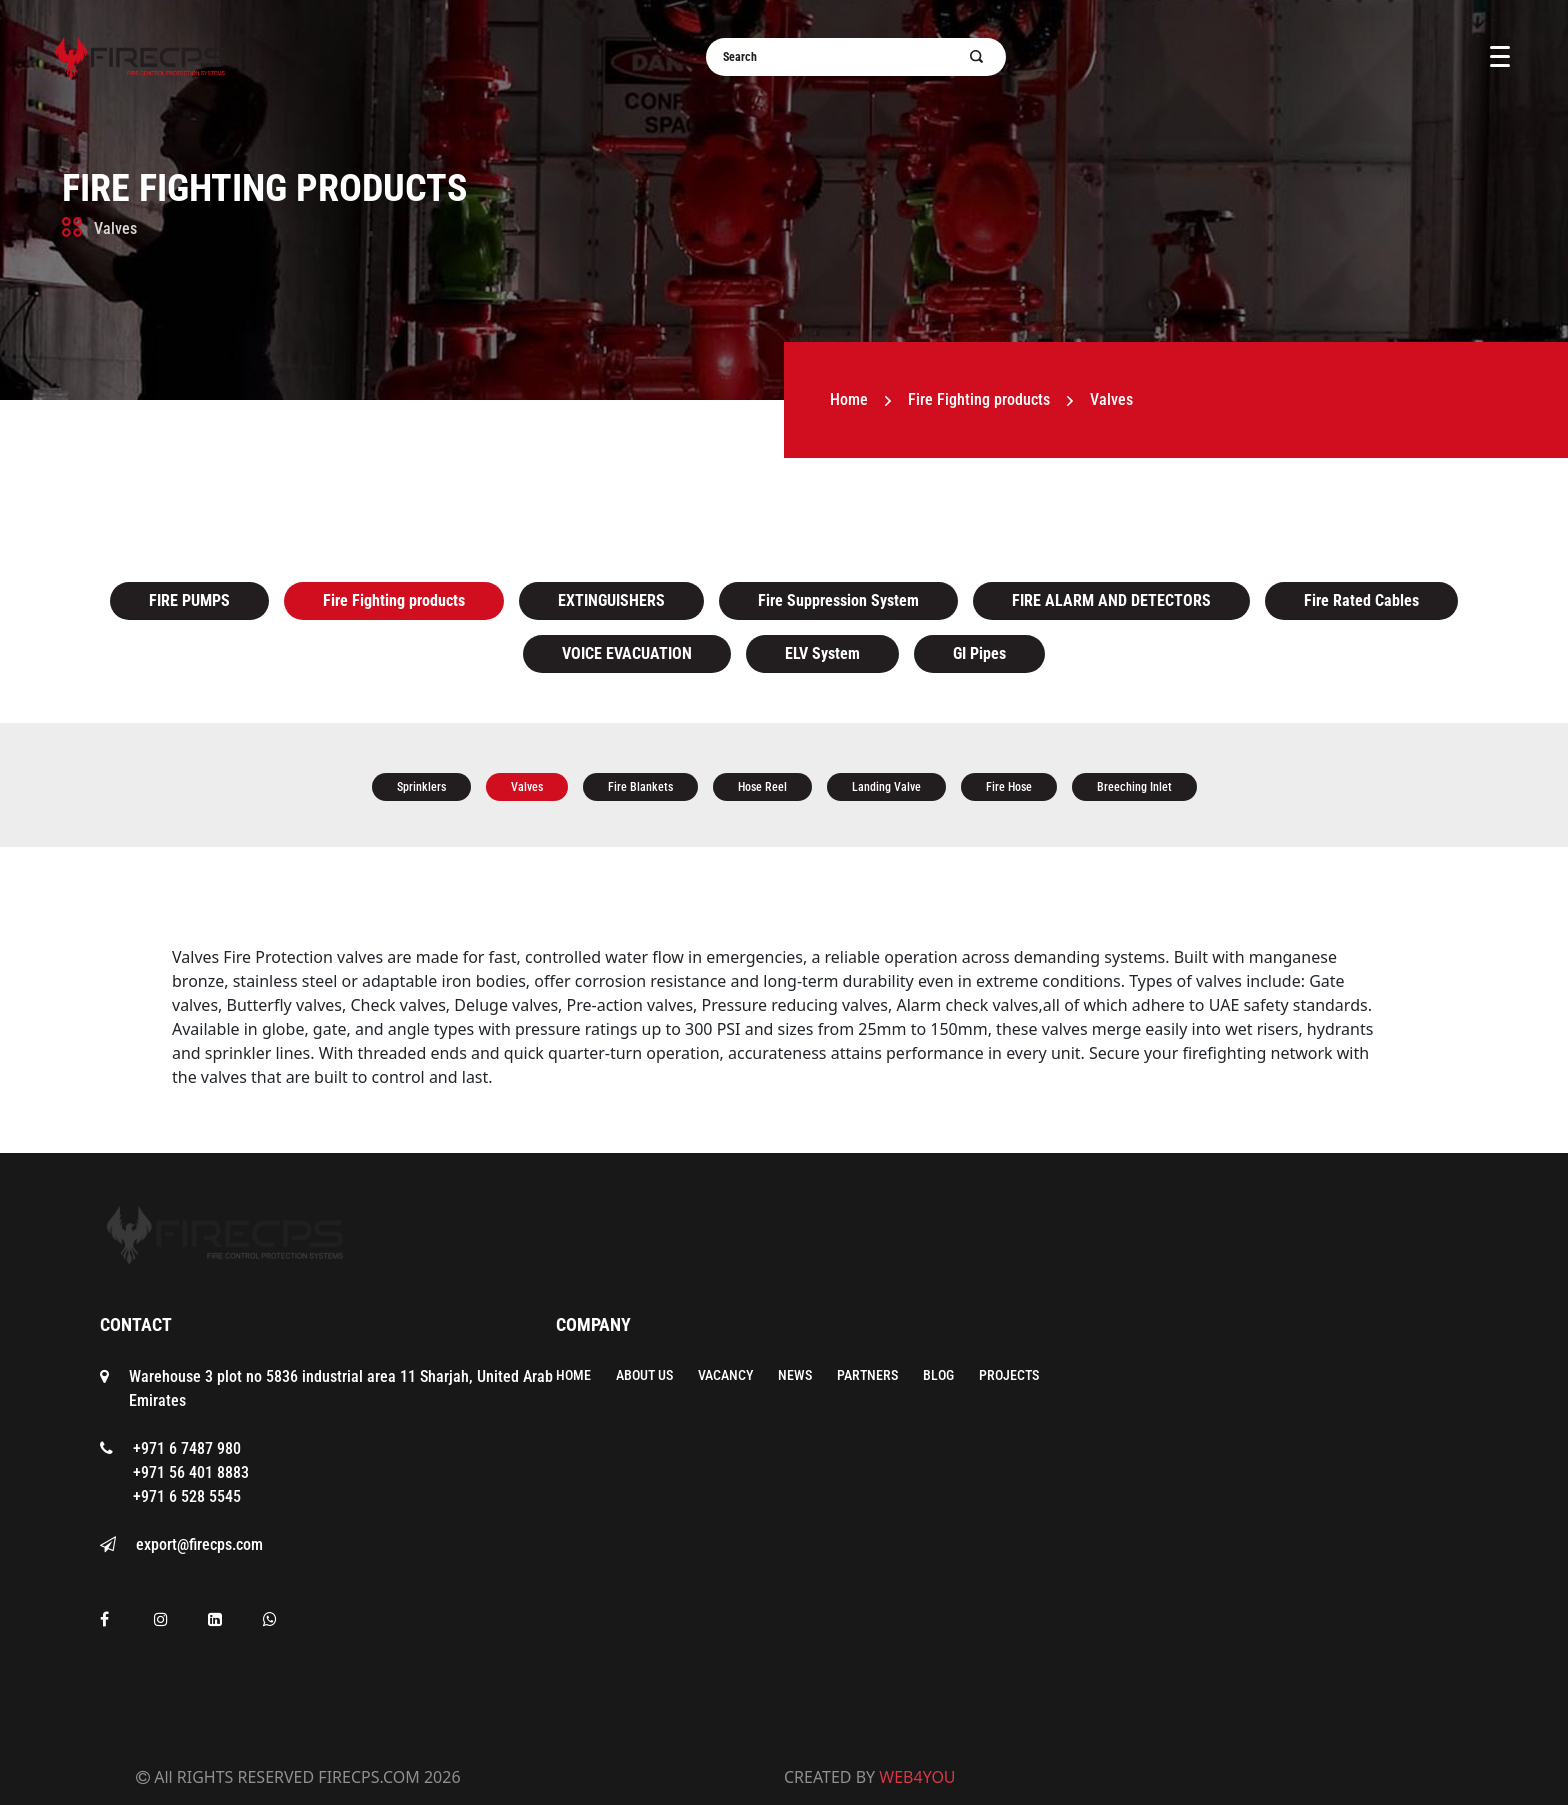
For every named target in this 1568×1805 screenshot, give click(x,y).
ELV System (822, 653)
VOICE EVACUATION (627, 653)
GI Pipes (979, 653)
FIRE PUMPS (189, 600)
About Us (644, 1375)
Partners (867, 1375)
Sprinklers (421, 787)
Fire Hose (1009, 787)
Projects (1009, 1375)
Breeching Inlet (1134, 787)
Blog (938, 1375)
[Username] (844, 57)
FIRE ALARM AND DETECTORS (1111, 600)
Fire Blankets (640, 787)
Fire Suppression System (838, 600)
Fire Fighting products (265, 188)
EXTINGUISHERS (611, 600)
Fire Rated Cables (1361, 600)
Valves (527, 787)
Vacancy (725, 1375)
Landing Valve (886, 787)
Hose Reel (762, 787)
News (795, 1375)
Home (849, 399)
